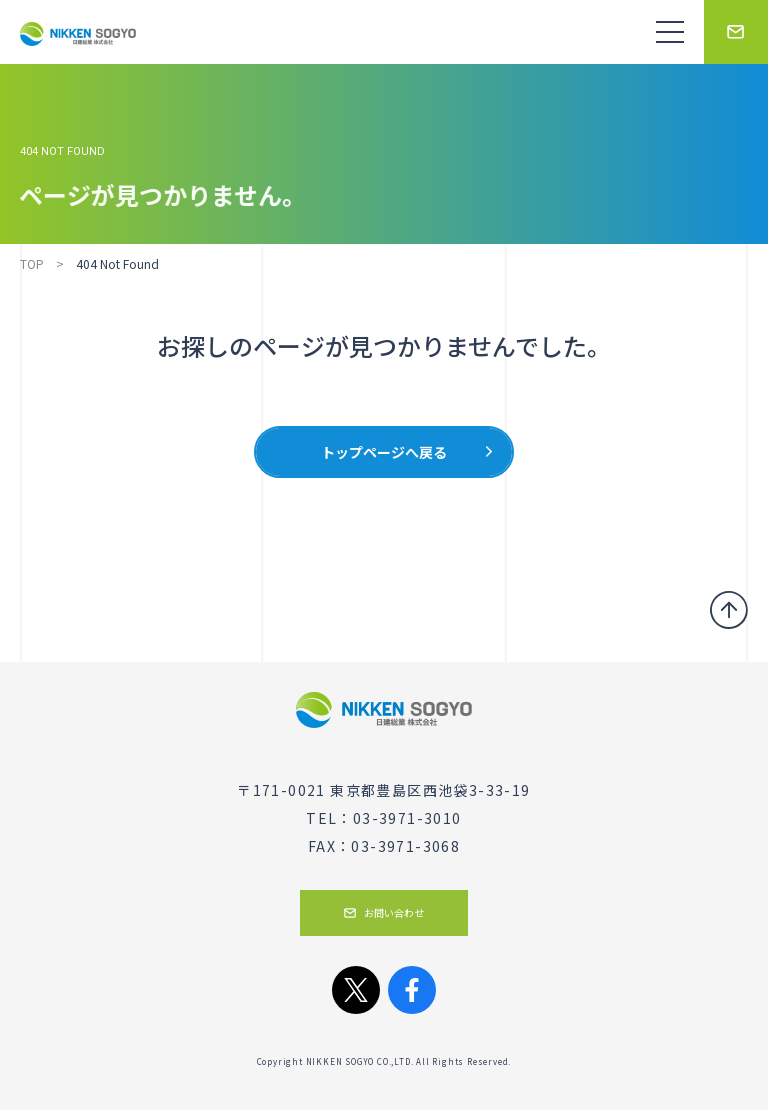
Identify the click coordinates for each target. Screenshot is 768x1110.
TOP (32, 263)
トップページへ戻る (384, 452)
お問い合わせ (384, 912)
